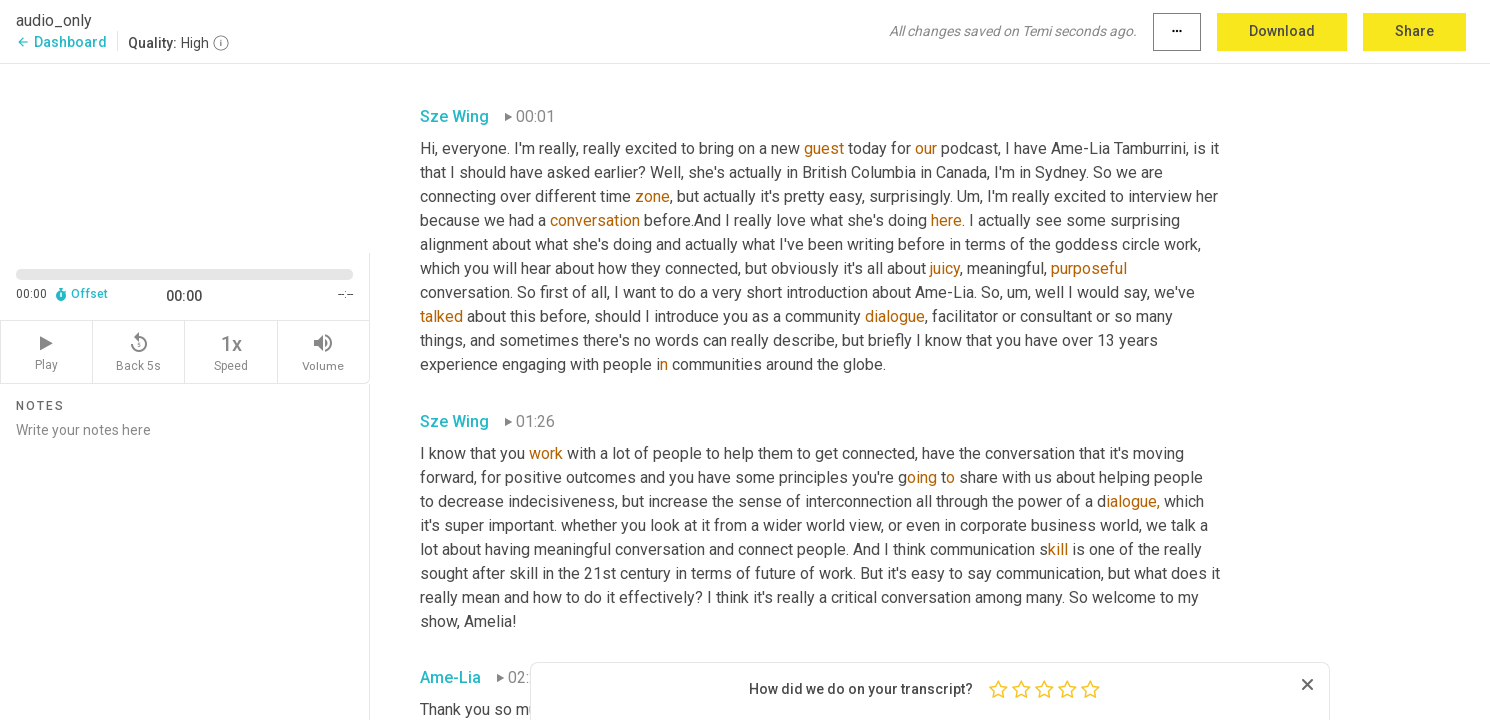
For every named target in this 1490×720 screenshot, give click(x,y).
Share (1414, 31)
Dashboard (61, 42)
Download (1282, 31)
